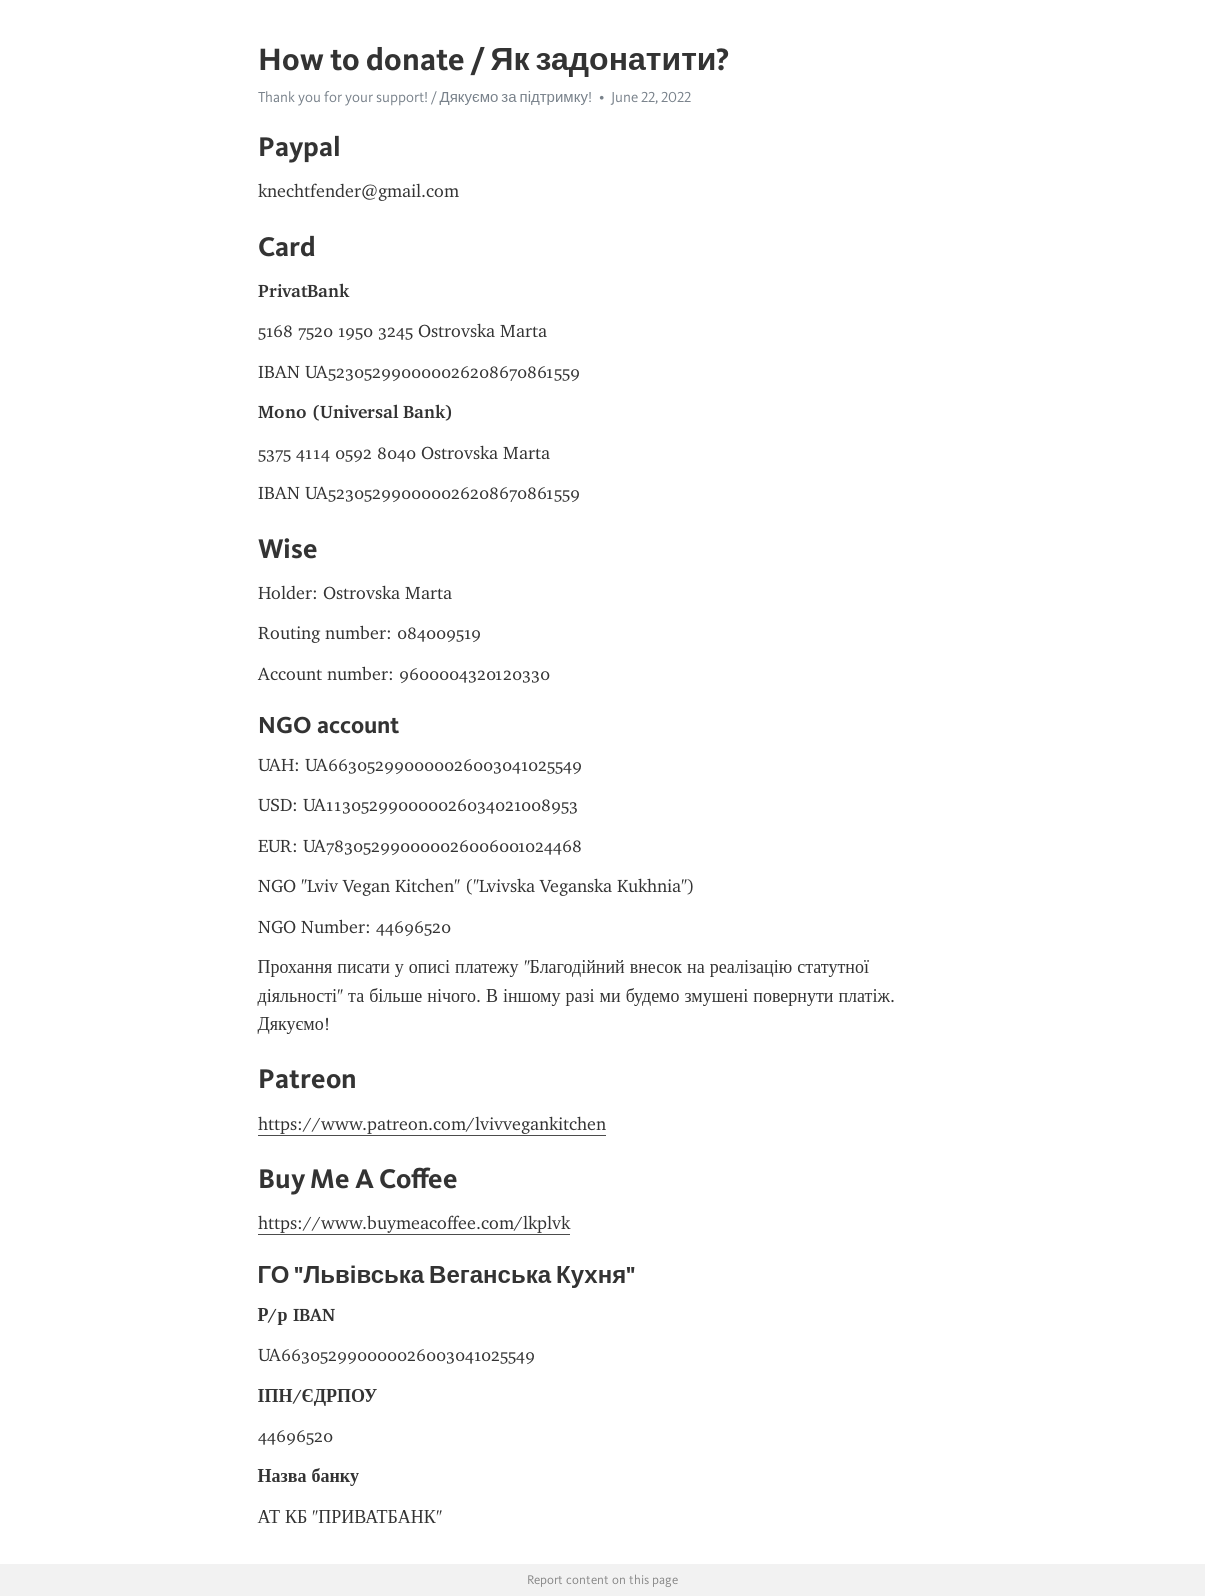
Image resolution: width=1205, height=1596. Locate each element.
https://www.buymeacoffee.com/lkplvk (414, 1223)
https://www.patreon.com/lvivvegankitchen (432, 1124)
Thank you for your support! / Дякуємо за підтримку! (425, 97)
